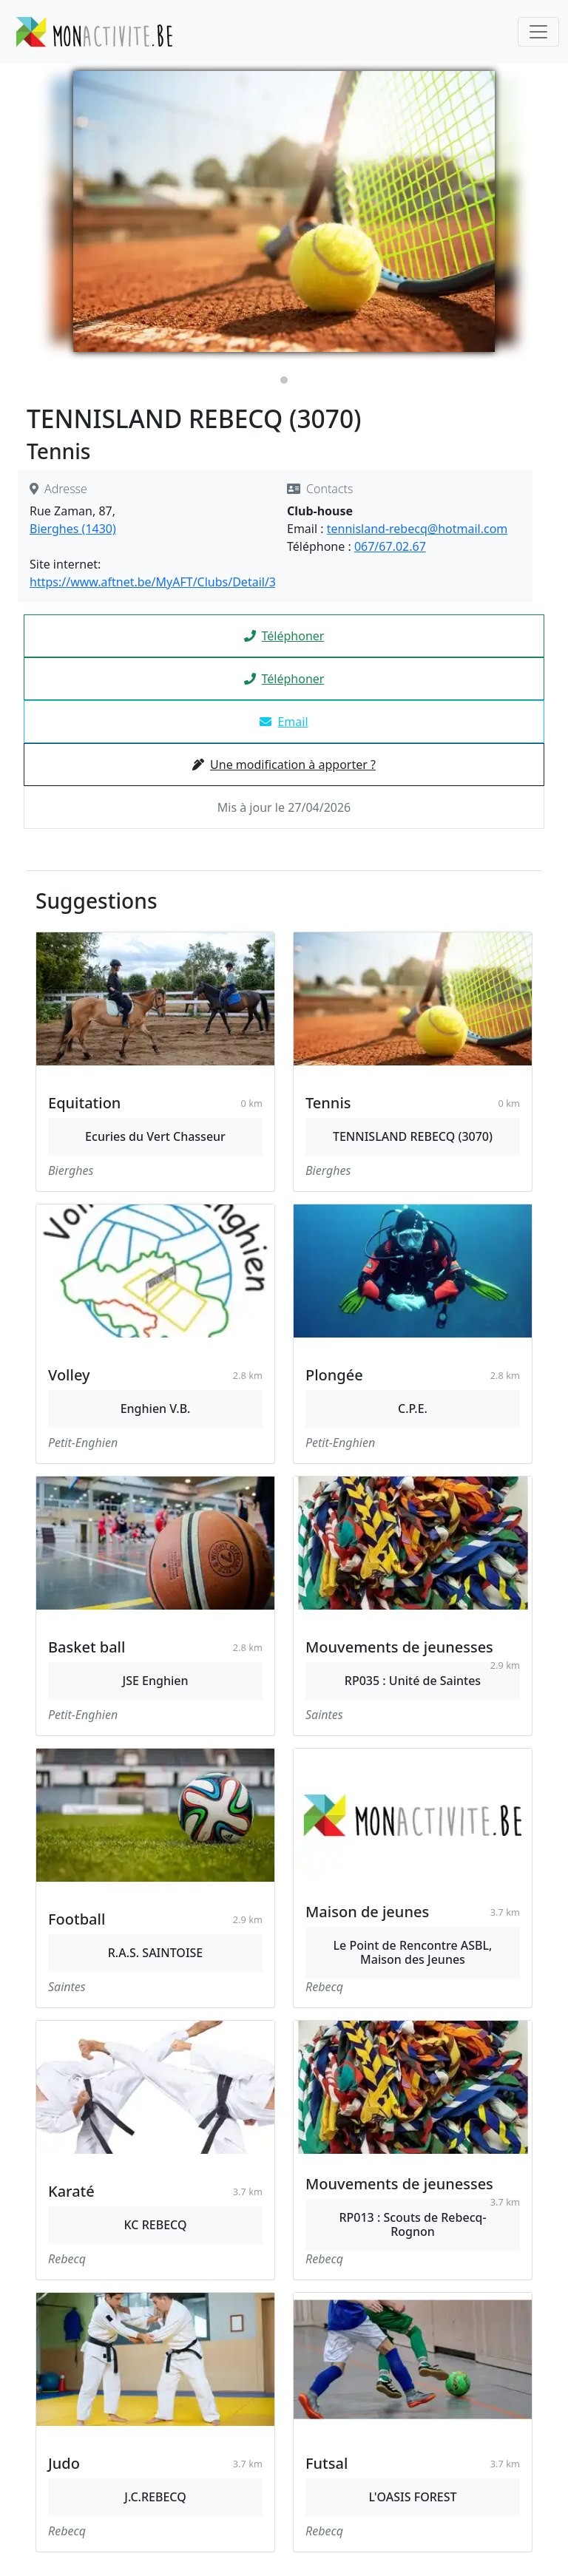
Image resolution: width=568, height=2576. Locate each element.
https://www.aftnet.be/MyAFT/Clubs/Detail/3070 (163, 582)
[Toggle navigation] (538, 32)
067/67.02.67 (390, 546)
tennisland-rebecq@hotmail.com (417, 529)
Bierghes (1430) (73, 529)
